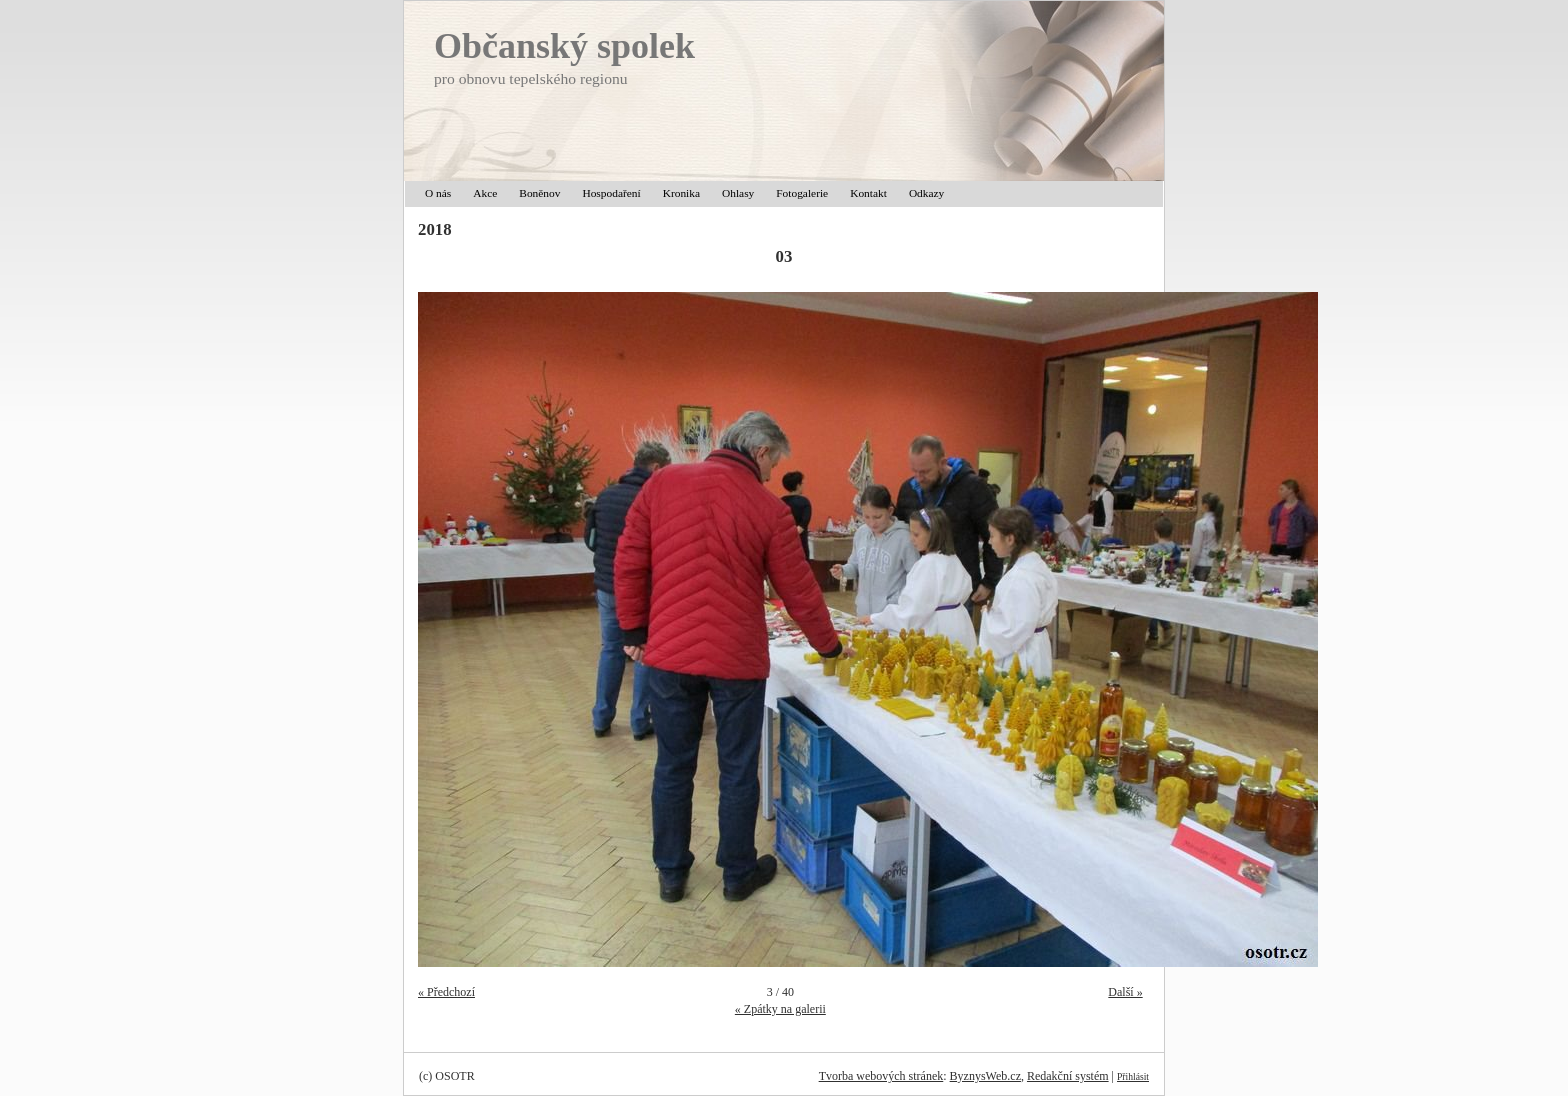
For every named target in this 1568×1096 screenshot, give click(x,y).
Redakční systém (1068, 1076)
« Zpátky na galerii (780, 1009)
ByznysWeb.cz (985, 1076)
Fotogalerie (802, 193)
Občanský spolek (564, 46)
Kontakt (868, 193)
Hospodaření (611, 193)
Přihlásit (1133, 1076)
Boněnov (539, 193)
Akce (485, 193)
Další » (1125, 992)
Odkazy (926, 193)
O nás (438, 193)
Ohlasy (738, 193)
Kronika (681, 193)
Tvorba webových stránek (881, 1076)
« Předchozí (446, 992)
